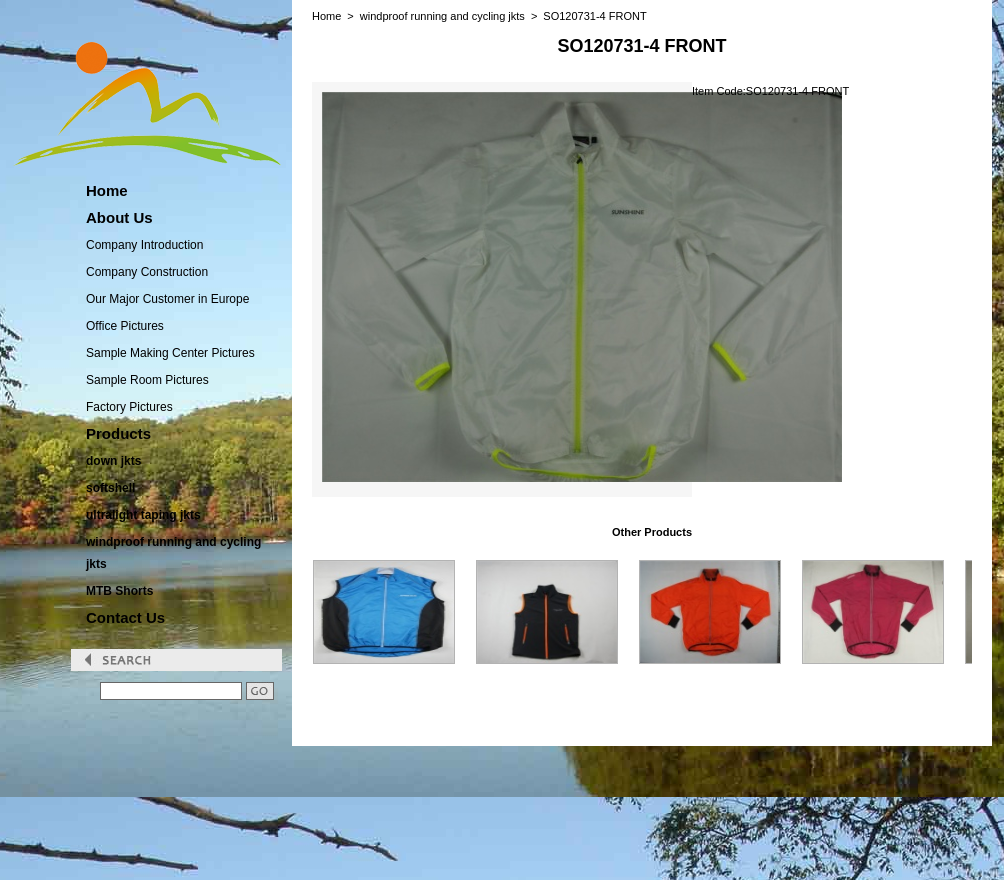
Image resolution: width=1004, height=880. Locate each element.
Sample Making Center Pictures (170, 353)
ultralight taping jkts (143, 515)
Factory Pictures (129, 407)
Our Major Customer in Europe (167, 299)
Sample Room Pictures (147, 380)
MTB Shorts (119, 591)
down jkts (113, 461)
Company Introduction (144, 245)
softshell (110, 488)
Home (326, 16)
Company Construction (147, 272)
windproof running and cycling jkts (173, 553)
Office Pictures (125, 326)
